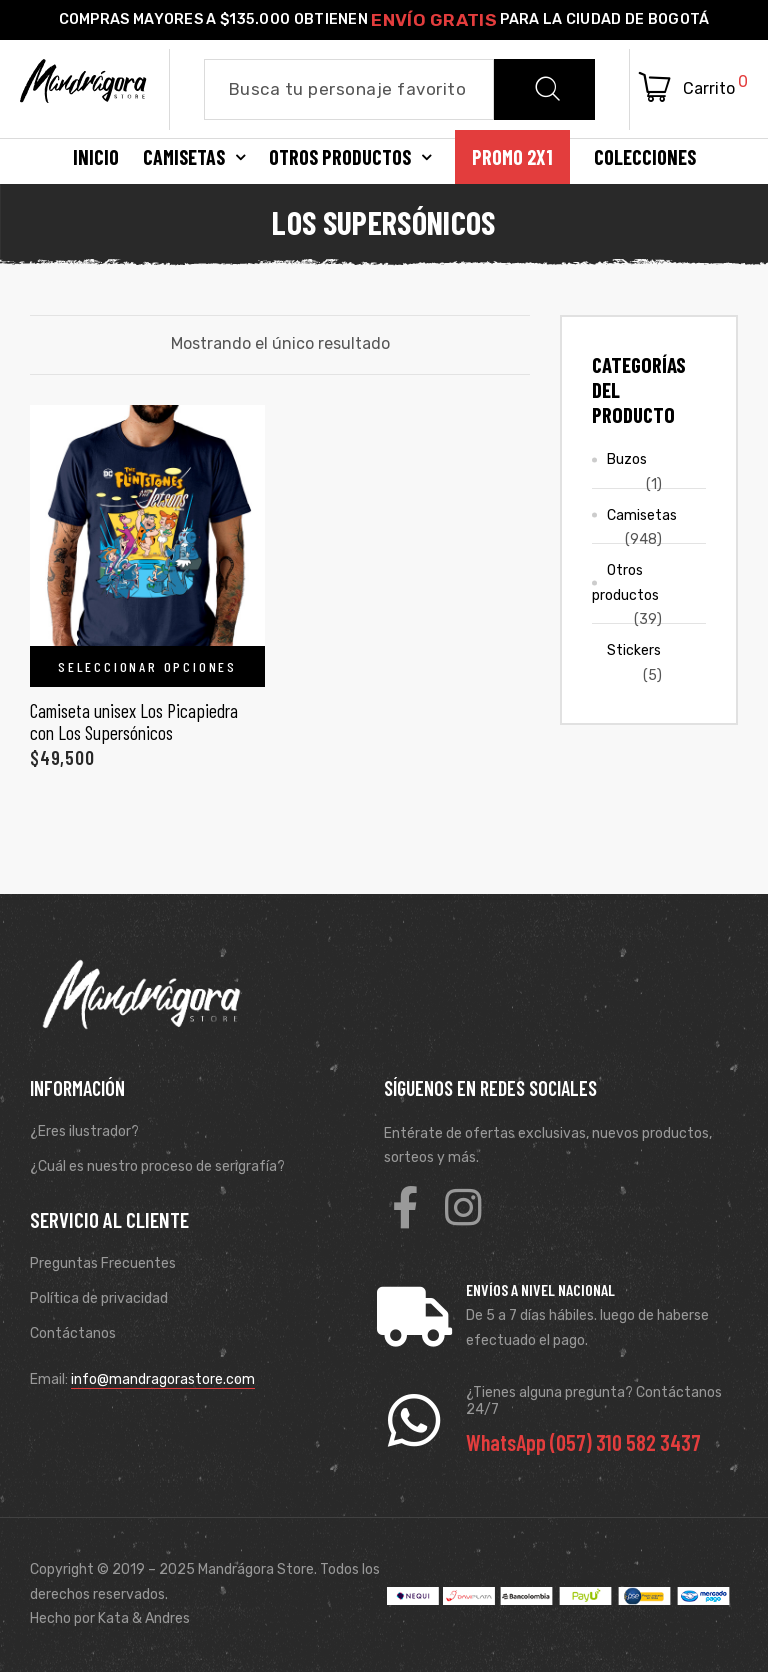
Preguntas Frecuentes (103, 1263)
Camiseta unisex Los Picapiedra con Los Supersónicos (134, 721)
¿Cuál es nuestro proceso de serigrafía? (157, 1166)
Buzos (627, 459)
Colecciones (645, 157)
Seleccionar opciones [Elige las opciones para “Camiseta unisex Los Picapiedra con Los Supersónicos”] (147, 666)
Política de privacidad (99, 1298)
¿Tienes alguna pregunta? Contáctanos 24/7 (594, 1401)
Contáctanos (73, 1333)
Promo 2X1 (512, 157)
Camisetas (194, 157)
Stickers (634, 650)
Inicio (96, 157)
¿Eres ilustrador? (84, 1131)
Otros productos (350, 157)
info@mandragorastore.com (163, 1379)
